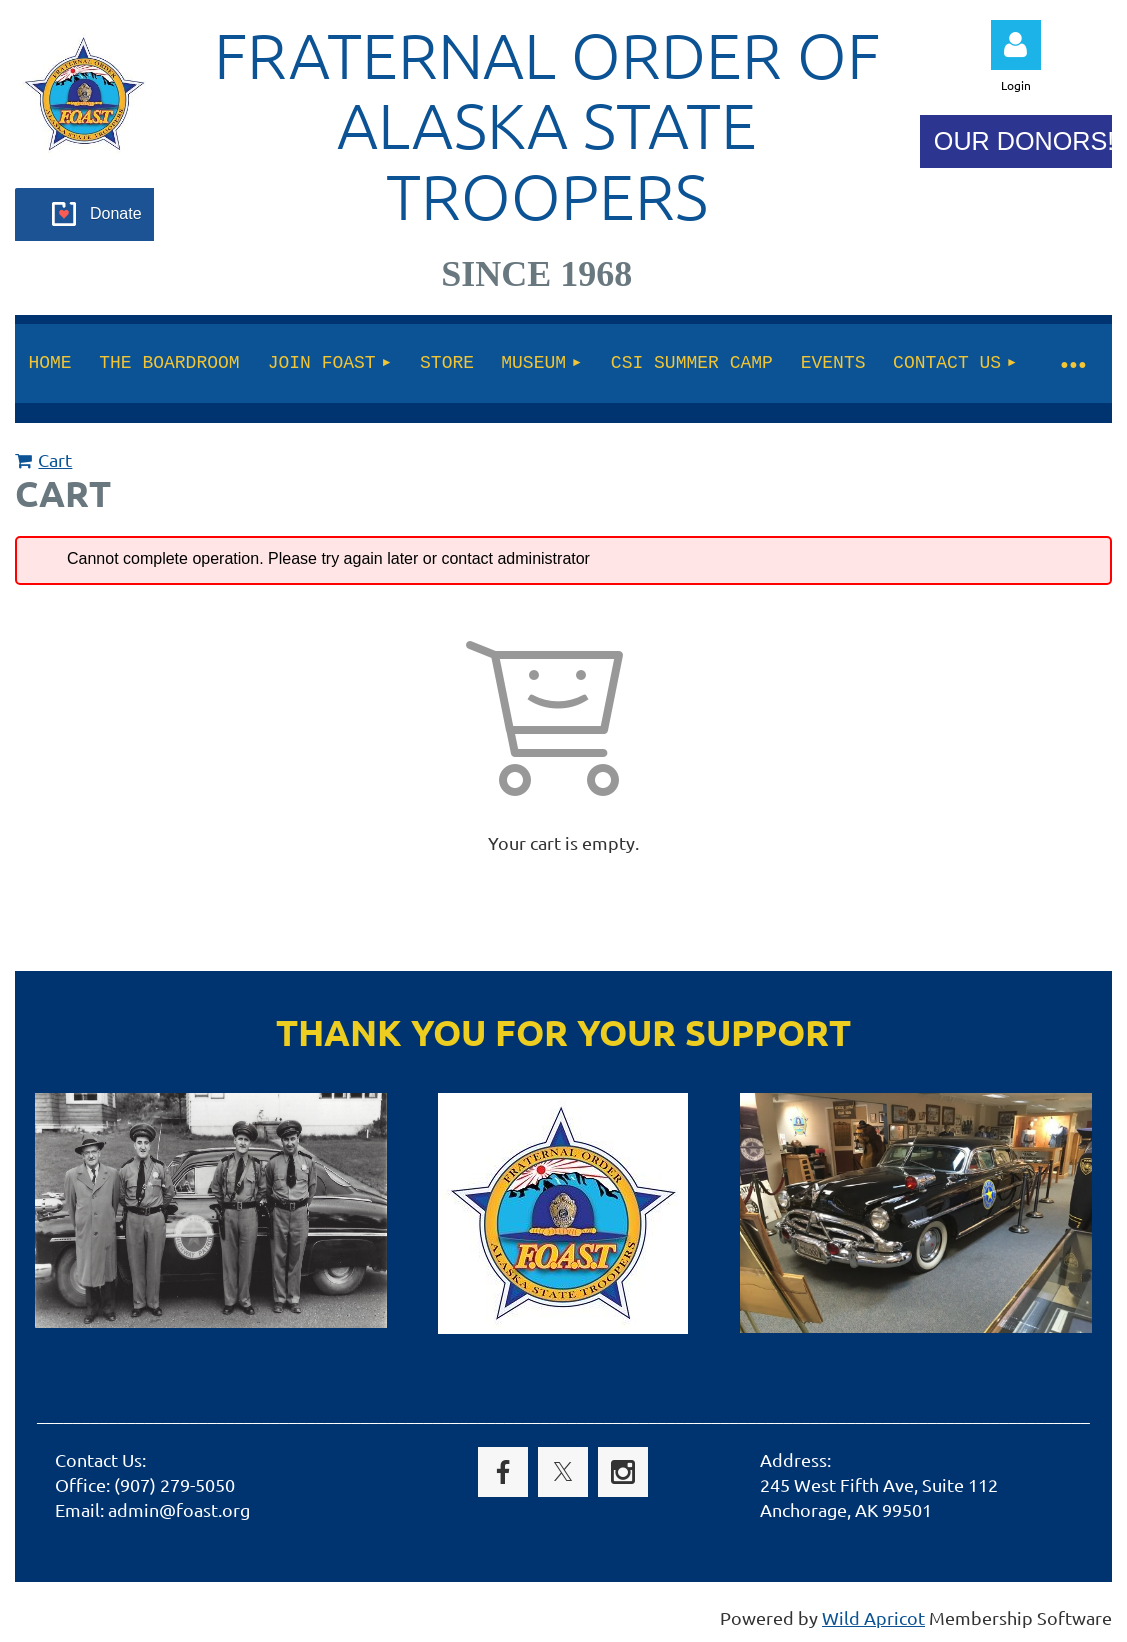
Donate (116, 213)
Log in (1016, 45)
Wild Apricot (873, 1617)
